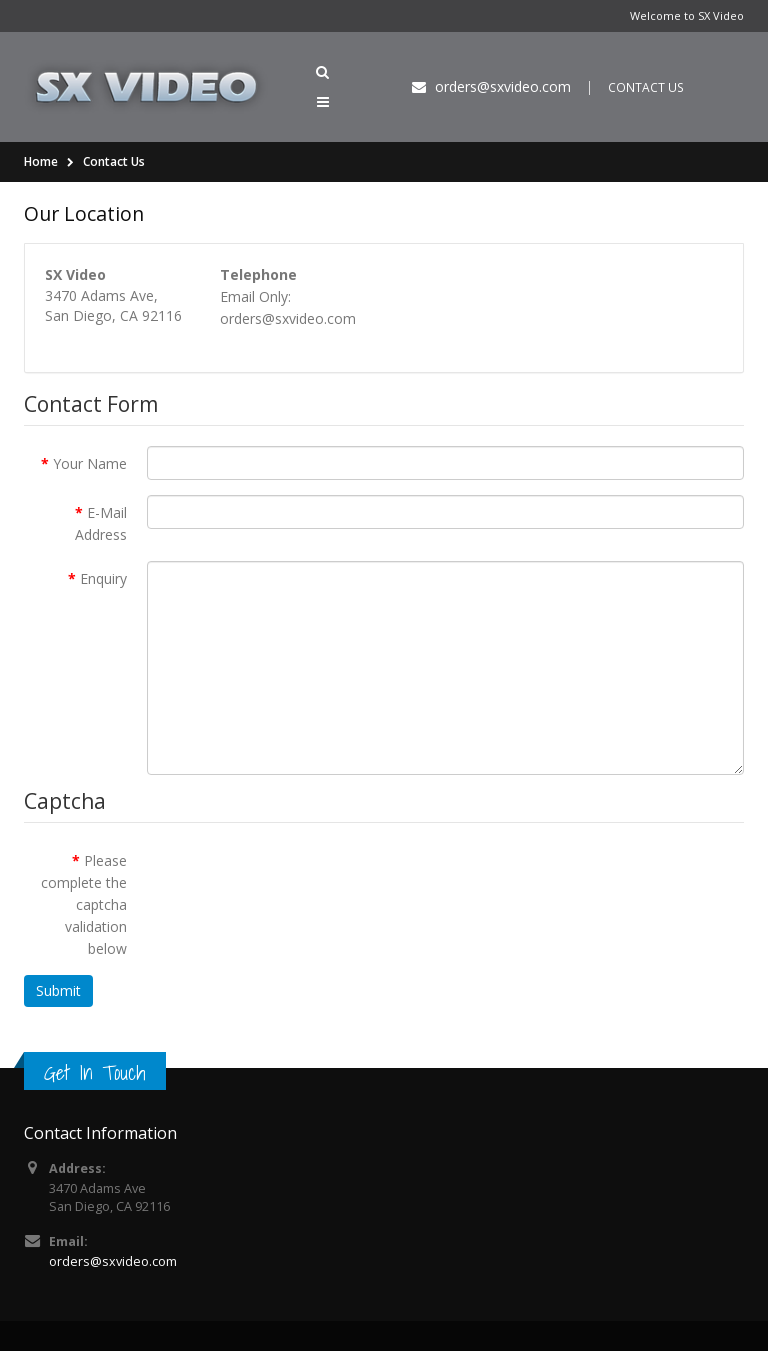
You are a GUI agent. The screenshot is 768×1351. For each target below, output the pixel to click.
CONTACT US (646, 87)
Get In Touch (95, 1072)
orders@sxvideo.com (113, 1261)
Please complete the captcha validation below (84, 904)
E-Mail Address (101, 523)
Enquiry (103, 578)
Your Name (90, 463)
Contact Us (114, 161)
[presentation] (299, 882)
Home (41, 161)
